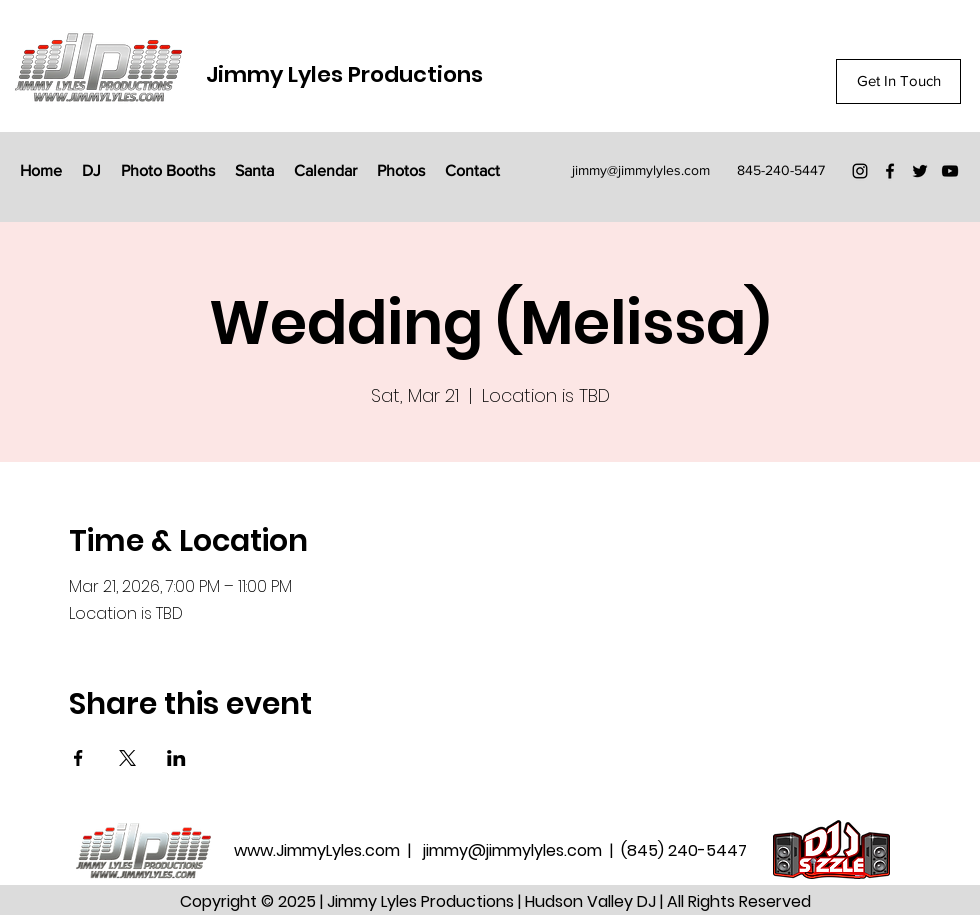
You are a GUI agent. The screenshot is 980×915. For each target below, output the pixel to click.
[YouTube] (950, 171)
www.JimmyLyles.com (319, 850)
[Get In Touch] (898, 81)
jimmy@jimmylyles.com (641, 170)
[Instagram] (860, 171)
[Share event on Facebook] (78, 758)
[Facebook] (890, 171)
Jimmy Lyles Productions (344, 74)
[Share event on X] (127, 758)
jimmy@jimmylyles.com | (522, 850)
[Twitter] (920, 171)
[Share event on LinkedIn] (176, 758)
